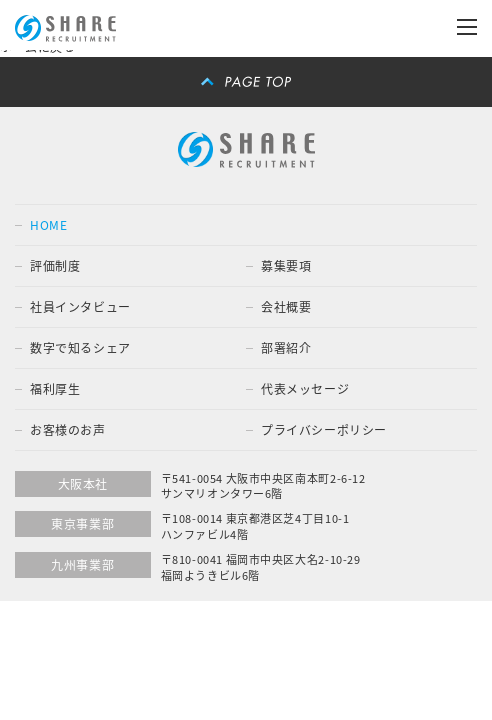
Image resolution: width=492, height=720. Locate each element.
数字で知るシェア (80, 348)
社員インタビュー (80, 307)
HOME (48, 225)
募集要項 (286, 266)
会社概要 (286, 307)
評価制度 (55, 266)
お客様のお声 (68, 430)
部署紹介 (286, 348)
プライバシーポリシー (324, 430)
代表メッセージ (305, 389)
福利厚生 (55, 389)
